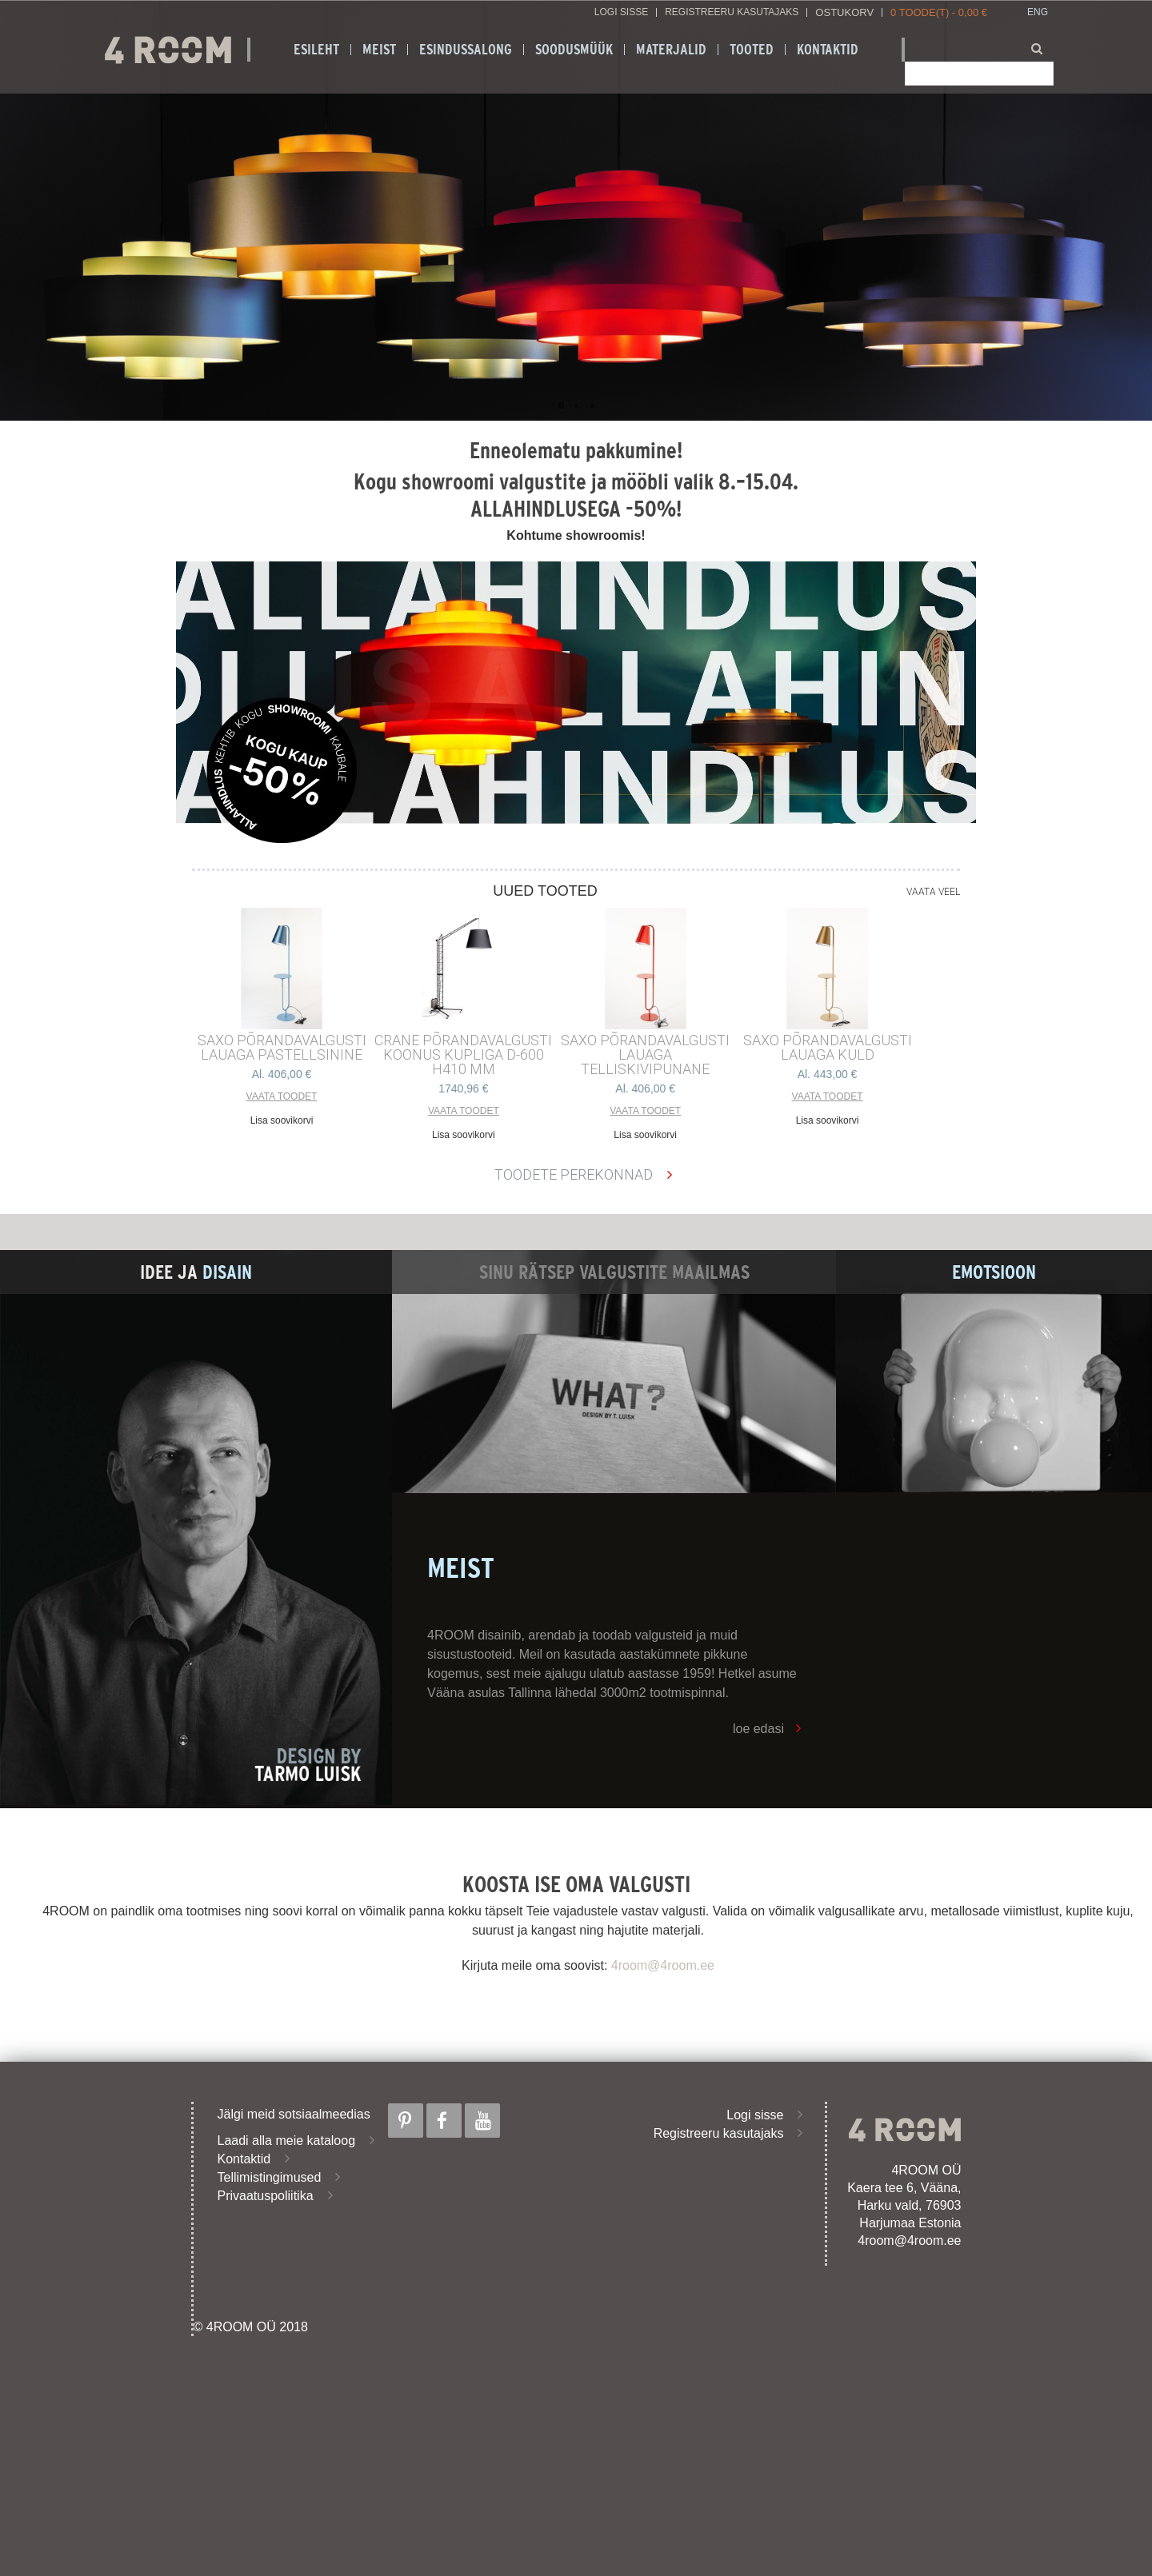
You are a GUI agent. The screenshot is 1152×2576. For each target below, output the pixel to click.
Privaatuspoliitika (266, 2196)
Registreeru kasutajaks (731, 12)
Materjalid (671, 49)
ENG (1037, 12)
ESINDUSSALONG (465, 49)
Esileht (316, 49)
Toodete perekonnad (573, 1174)
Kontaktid (827, 49)
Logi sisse (621, 12)
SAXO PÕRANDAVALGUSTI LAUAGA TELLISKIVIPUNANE (645, 1054)
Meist (379, 49)
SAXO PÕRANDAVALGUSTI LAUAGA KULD (827, 1047)
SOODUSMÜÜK (574, 49)
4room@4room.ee (662, 1965)
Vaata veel (933, 891)
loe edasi (758, 1728)
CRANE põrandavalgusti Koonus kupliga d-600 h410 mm (463, 1054)
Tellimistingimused (270, 2177)
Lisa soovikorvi (282, 1120)
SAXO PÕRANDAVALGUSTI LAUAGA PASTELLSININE (282, 1047)
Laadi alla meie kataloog (287, 2140)
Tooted (752, 49)
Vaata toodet (282, 1096)
